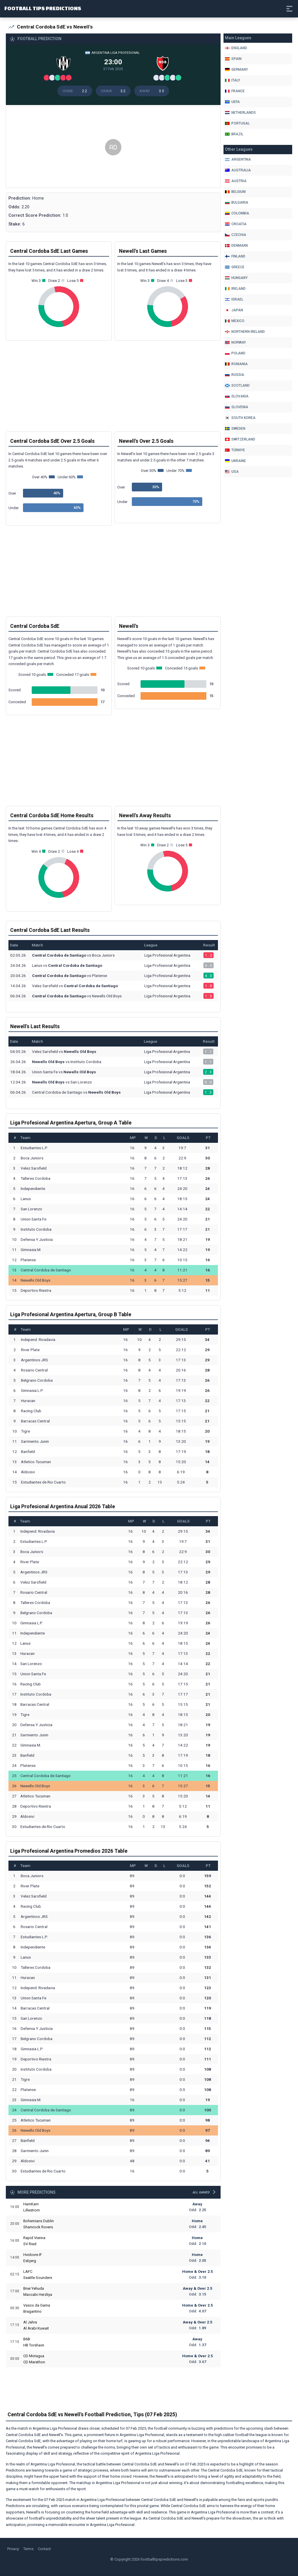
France (235, 91)
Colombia (237, 213)
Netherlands (240, 112)
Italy (232, 80)
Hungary (236, 278)
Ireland (235, 288)
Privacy (13, 2550)
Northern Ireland (245, 331)
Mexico (234, 321)
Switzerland (240, 439)
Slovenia (236, 407)
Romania (236, 364)
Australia (238, 170)
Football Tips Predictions (66, 8)
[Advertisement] (113, 152)
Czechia (235, 234)
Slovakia (237, 396)
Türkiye (235, 450)
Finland (235, 256)
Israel (234, 299)
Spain (233, 58)
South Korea (240, 417)
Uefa (232, 102)
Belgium (235, 191)
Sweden (235, 428)
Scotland (237, 385)
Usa (232, 471)
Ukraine (235, 461)
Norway (235, 342)
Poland (235, 353)
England (236, 48)
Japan (234, 310)
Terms (28, 2550)
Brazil (234, 134)
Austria (235, 181)
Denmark (236, 245)
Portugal (237, 123)
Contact (44, 2550)
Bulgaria (236, 202)
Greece (234, 267)
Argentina (238, 159)
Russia (234, 374)
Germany (236, 69)
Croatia (235, 224)
